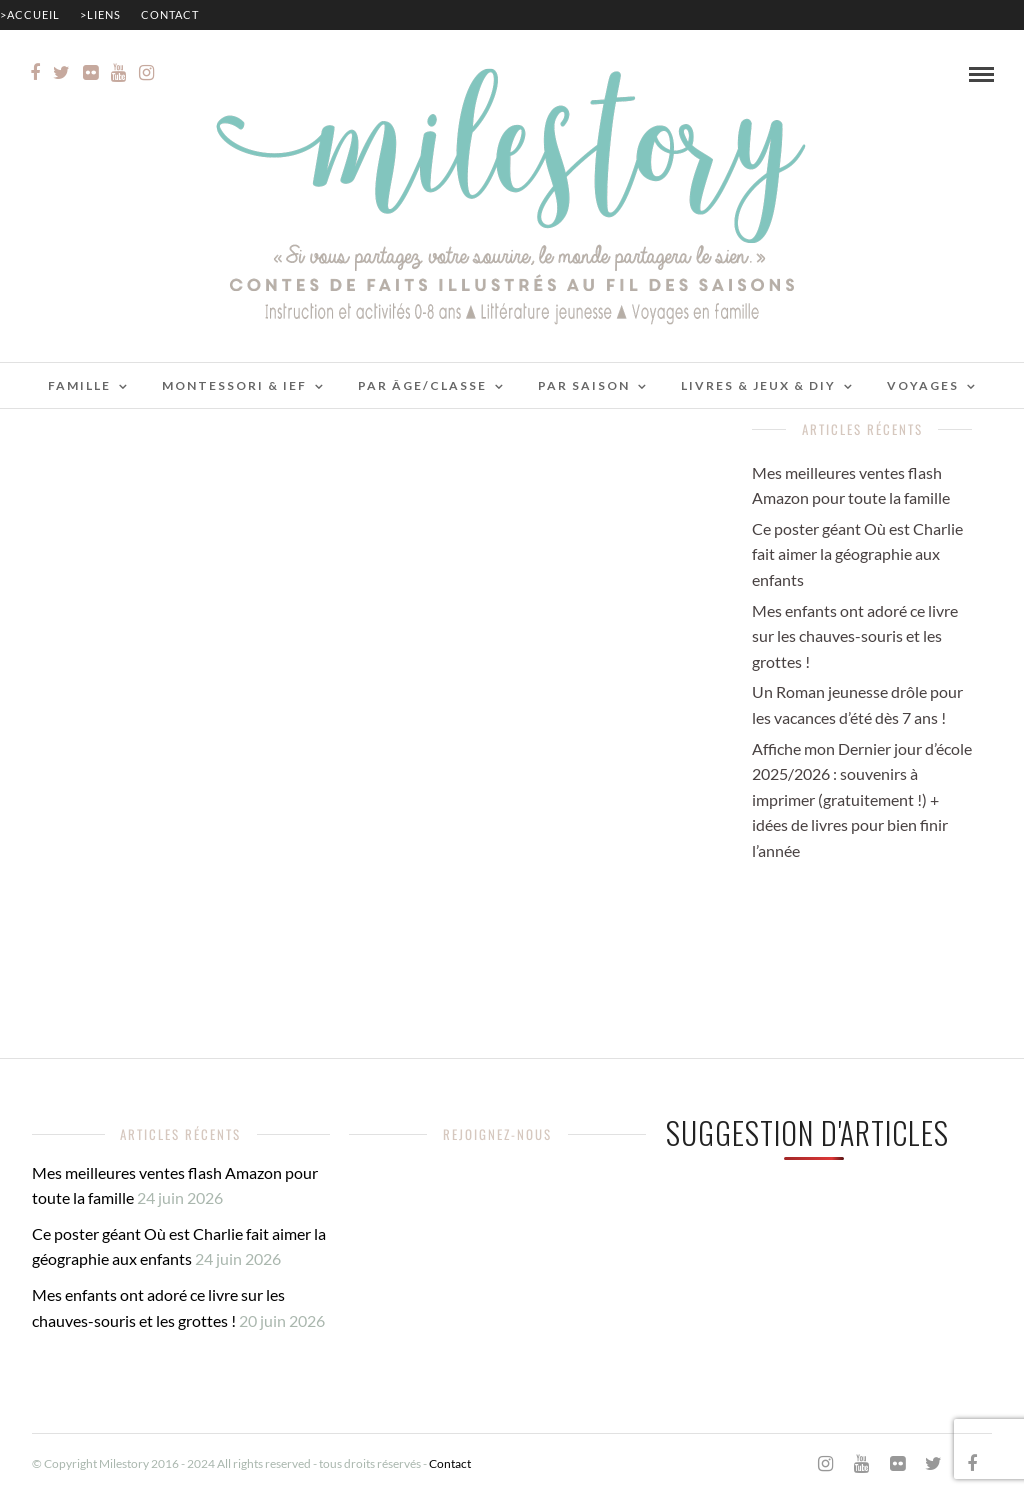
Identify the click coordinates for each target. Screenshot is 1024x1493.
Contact (170, 14)
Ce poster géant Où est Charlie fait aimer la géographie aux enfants (857, 554)
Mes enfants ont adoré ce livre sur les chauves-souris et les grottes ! (855, 636)
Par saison (584, 385)
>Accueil (30, 14)
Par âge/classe (422, 385)
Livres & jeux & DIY (758, 385)
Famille (79, 385)
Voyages (923, 385)
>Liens (100, 14)
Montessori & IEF (234, 385)
